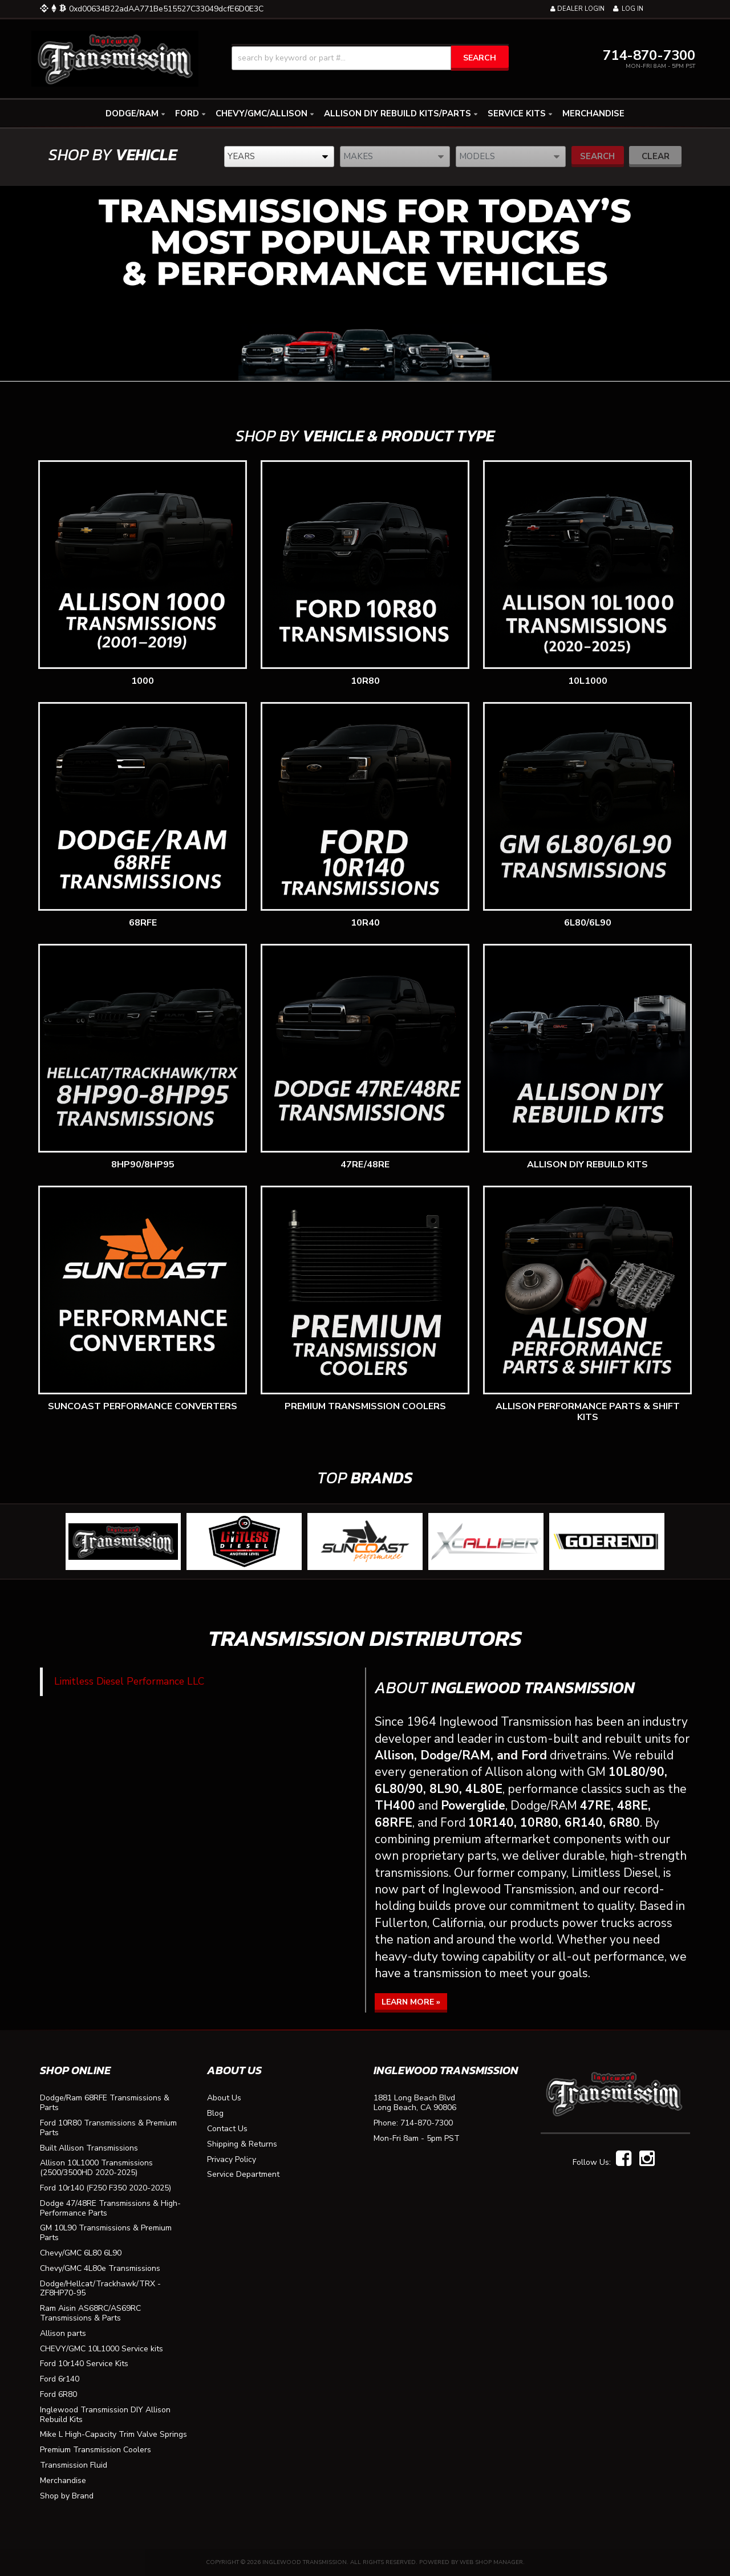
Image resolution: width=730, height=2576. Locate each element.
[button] (370, 58)
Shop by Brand (67, 2496)
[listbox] (279, 157)
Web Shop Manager (491, 2562)
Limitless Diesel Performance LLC (129, 1681)
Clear (656, 156)
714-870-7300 (426, 2123)
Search (597, 156)
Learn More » (411, 2002)
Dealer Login (577, 9)
